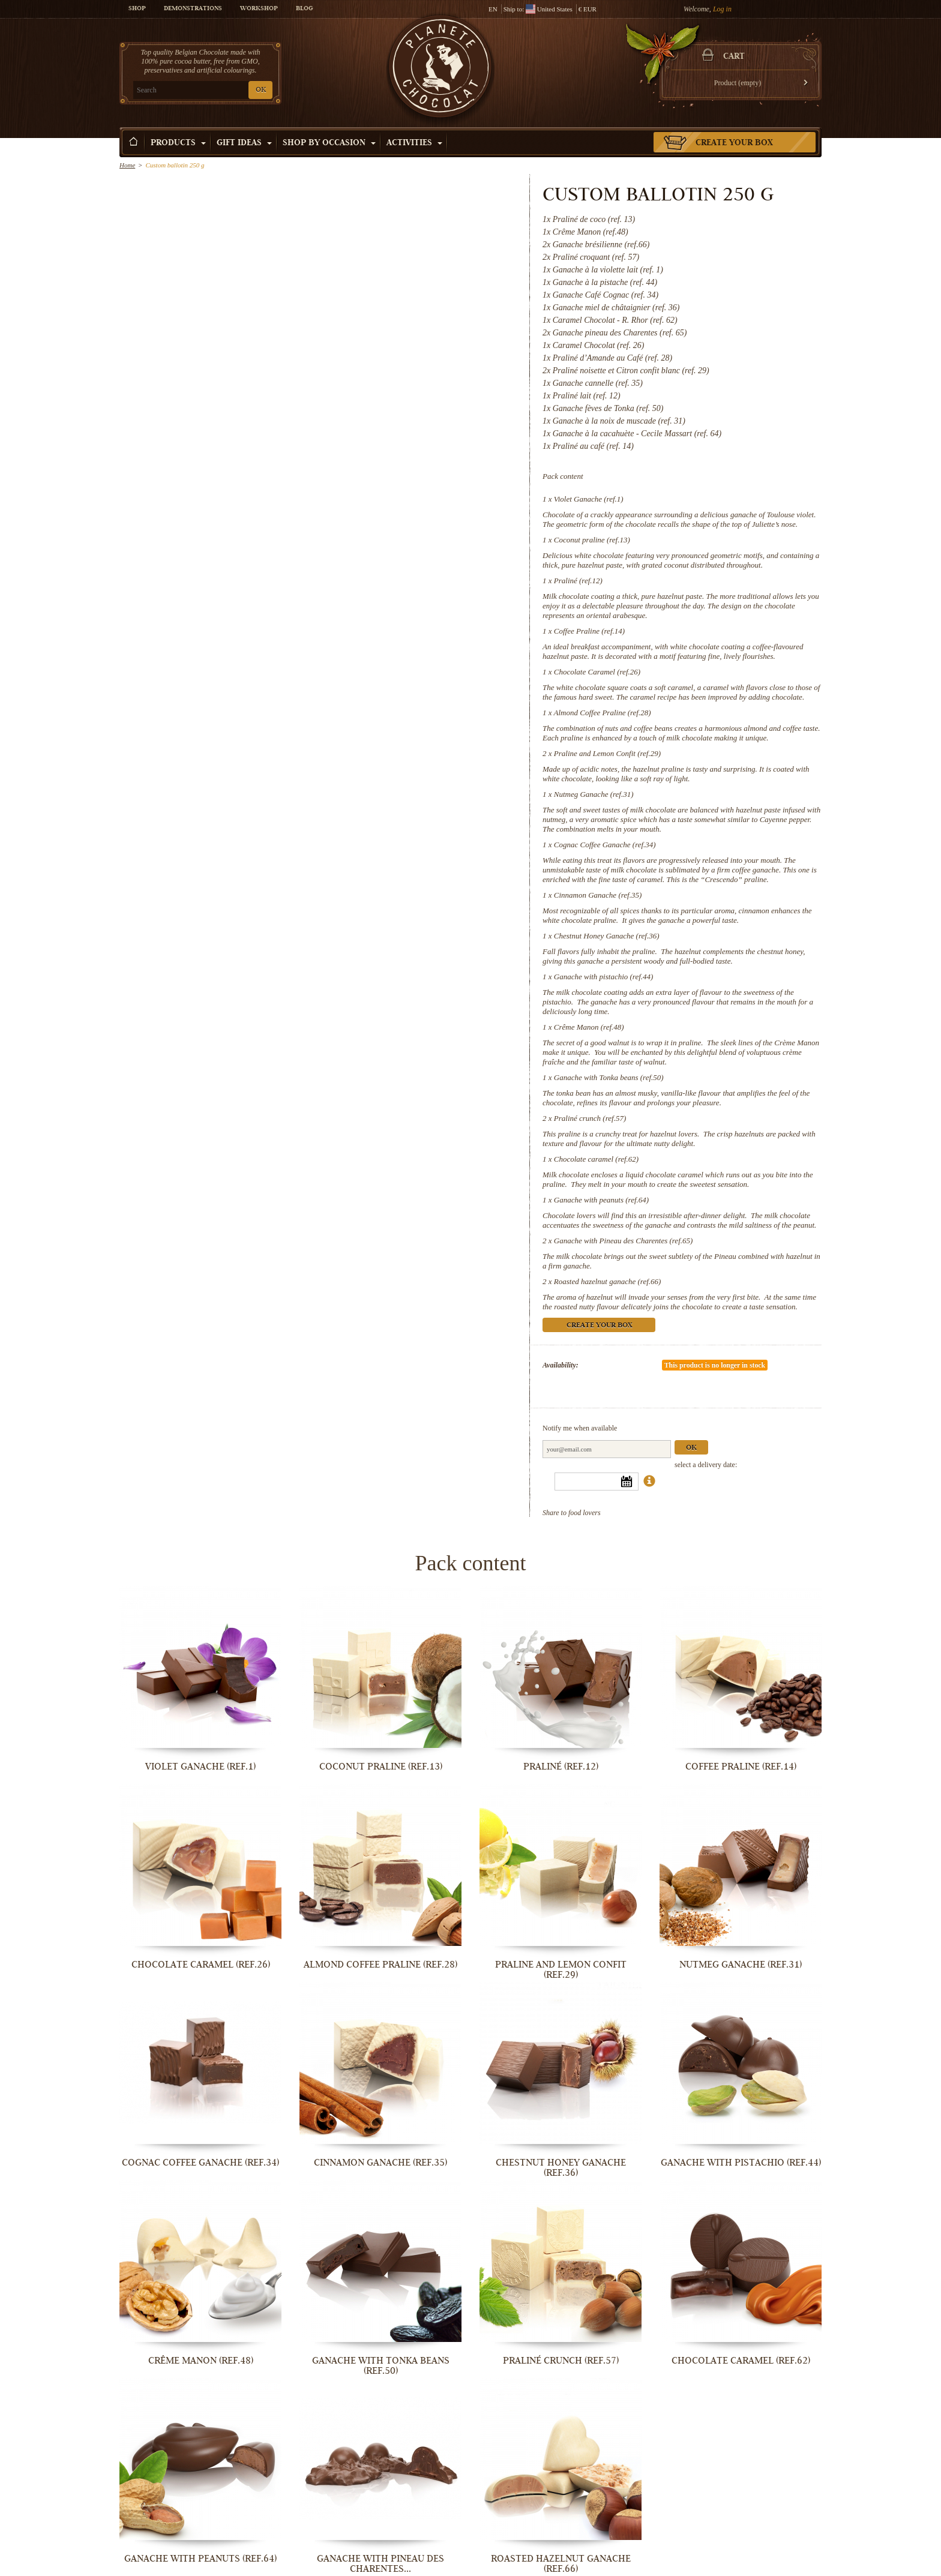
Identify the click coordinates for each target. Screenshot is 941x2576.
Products (178, 143)
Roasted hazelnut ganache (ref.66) (607, 1281)
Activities (414, 143)
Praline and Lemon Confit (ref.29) (607, 753)
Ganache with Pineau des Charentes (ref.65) (623, 1240)
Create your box (734, 143)
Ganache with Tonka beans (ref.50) (609, 1077)
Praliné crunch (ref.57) (590, 1118)
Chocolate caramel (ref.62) (596, 1158)
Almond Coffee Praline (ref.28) (602, 712)
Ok (691, 1448)
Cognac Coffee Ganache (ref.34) (605, 844)
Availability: (561, 1365)
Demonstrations (193, 9)
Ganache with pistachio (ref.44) (604, 976)
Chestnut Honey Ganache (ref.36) (607, 935)
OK (261, 90)
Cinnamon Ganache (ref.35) (598, 894)
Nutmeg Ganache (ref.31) (594, 794)
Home (127, 165)
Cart (734, 57)
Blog (304, 9)
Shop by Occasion (329, 143)
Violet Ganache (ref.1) (589, 498)
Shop (137, 9)
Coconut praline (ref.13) (592, 539)
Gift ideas (244, 143)
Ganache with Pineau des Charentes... (380, 2563)
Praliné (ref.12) (578, 580)
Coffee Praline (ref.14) (589, 630)
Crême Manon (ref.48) (589, 1026)
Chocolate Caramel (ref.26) (597, 671)
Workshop (259, 9)
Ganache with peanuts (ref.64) (601, 1199)
